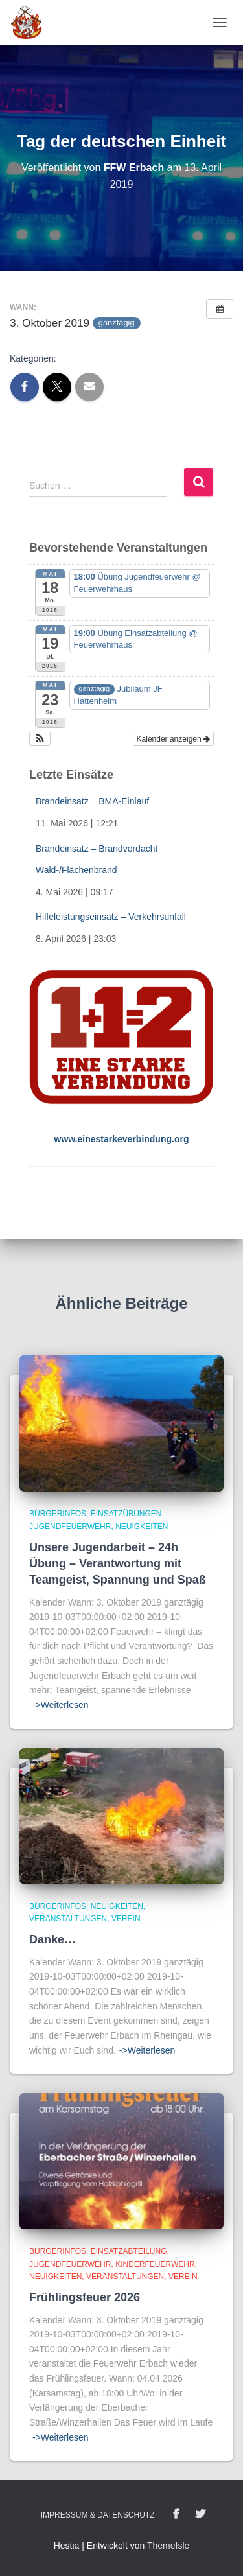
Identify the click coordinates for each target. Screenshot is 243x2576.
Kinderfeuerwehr (154, 2264)
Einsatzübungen (126, 1513)
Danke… (52, 1939)
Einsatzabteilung (129, 2251)
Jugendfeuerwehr (70, 1526)
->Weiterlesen (60, 1705)
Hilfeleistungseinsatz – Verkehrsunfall (111, 916)
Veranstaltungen (68, 1918)
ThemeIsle (168, 2545)
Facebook (176, 2514)
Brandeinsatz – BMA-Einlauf (92, 801)
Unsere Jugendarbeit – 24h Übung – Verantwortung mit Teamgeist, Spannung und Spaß (117, 1563)
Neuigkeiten (141, 1526)
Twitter (200, 2514)
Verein (126, 1918)
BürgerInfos (57, 1513)
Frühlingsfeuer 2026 (84, 2297)
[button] (40, 738)
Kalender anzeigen (173, 739)
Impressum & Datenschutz (98, 2515)
